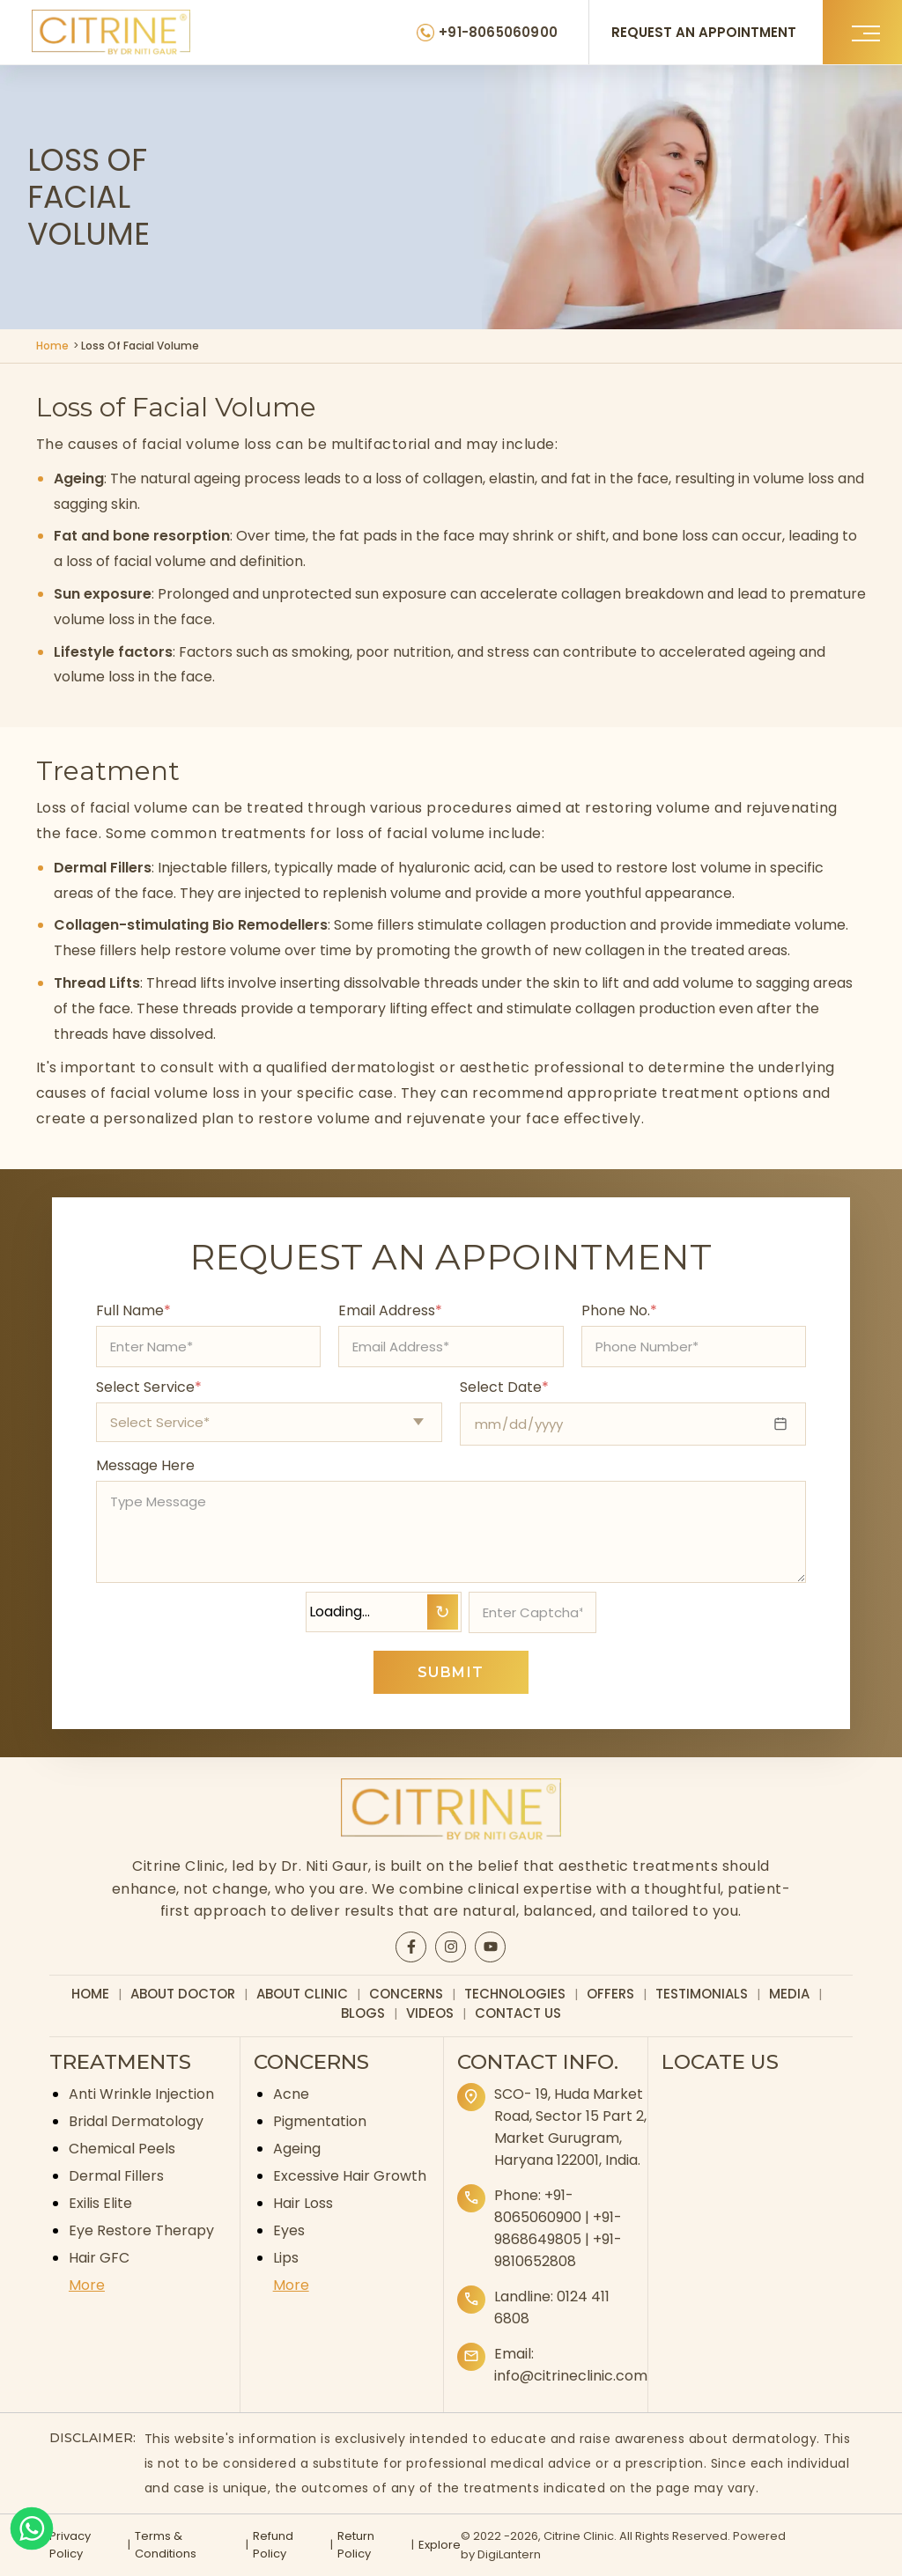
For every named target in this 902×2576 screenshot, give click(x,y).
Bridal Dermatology (136, 2121)
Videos (430, 2013)
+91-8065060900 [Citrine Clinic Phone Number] (498, 32)
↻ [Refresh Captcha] (442, 1612)
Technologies (515, 1993)
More (87, 2285)
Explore (439, 2544)
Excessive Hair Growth (349, 2176)
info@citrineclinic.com (570, 2376)
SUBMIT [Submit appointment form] (451, 1672)
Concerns (406, 1993)
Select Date (504, 1387)
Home (52, 345)
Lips (286, 2258)
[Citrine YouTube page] (491, 1946)
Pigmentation (319, 2121)
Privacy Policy (70, 2545)
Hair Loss (303, 2203)
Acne (291, 2094)
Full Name (133, 1310)
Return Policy (355, 2545)
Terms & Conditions (165, 2545)
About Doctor (182, 1993)
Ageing (297, 2148)
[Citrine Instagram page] (451, 1946)
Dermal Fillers (116, 2176)
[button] (862, 32)
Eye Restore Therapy (141, 2230)
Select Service (149, 1387)
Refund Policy (273, 2545)
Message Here (145, 1465)
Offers (610, 1993)
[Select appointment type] (269, 1422)
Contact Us (518, 2013)
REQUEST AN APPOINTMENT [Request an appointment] (703, 32)
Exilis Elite (100, 2203)
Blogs (363, 2013)
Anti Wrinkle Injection (141, 2094)
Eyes (289, 2230)
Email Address (390, 1310)
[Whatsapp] (32, 2528)
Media (789, 1993)
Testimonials (701, 1993)
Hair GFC (99, 2258)
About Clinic (302, 1993)
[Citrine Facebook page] (411, 1946)
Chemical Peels (122, 2148)
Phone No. (619, 1310)
